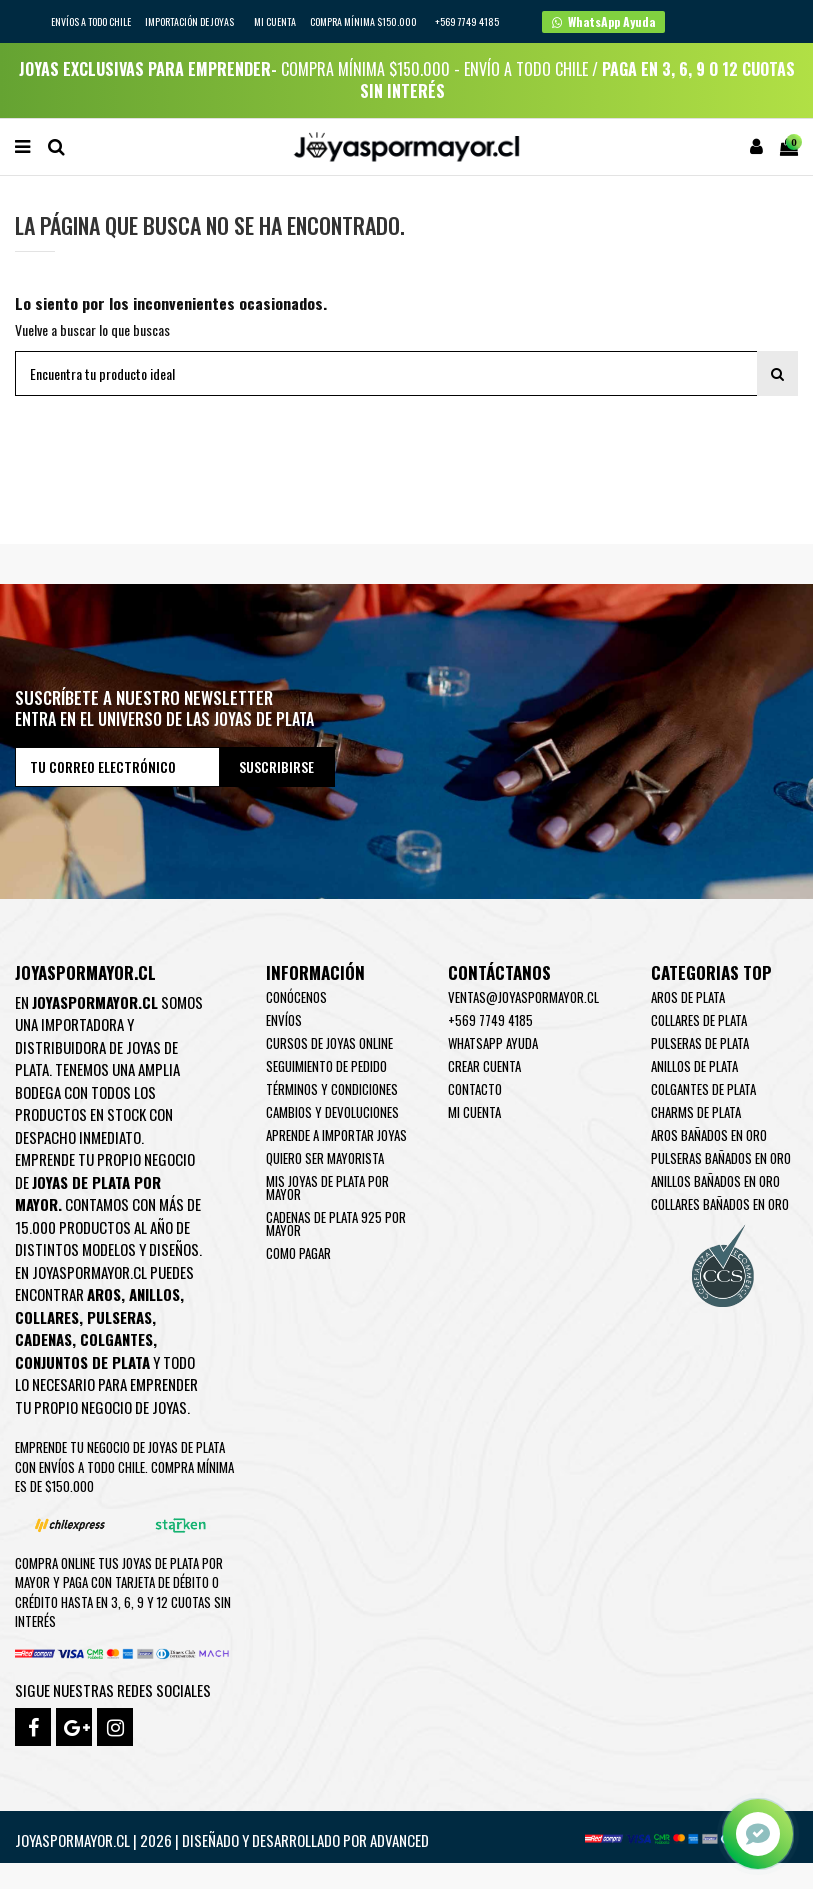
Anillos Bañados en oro (715, 1181)
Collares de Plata (699, 1020)
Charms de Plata (696, 1112)
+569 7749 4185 (490, 1020)
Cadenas (43, 1339)
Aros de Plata (688, 997)
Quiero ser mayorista (325, 1158)
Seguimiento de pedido (326, 1066)
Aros (104, 1294)
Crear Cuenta (484, 1066)
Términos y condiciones (332, 1089)
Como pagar (298, 1253)
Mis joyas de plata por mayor (327, 1187)
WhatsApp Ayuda (493, 1043)
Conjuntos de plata (82, 1362)
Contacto (475, 1089)
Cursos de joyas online (329, 1043)
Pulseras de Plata (700, 1043)
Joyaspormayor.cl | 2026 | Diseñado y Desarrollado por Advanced (222, 1840)
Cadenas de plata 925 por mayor (336, 1223)
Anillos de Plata (694, 1066)
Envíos (284, 1020)
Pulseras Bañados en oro (721, 1158)
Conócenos (296, 997)
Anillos (154, 1294)
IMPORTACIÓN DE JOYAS (190, 21)
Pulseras (119, 1317)
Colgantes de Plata (703, 1089)
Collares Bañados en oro (720, 1204)
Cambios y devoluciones (332, 1112)
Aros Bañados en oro (709, 1135)
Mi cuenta (275, 21)
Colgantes (116, 1339)
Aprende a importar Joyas (336, 1135)
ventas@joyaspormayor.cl (523, 997)
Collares (47, 1317)
